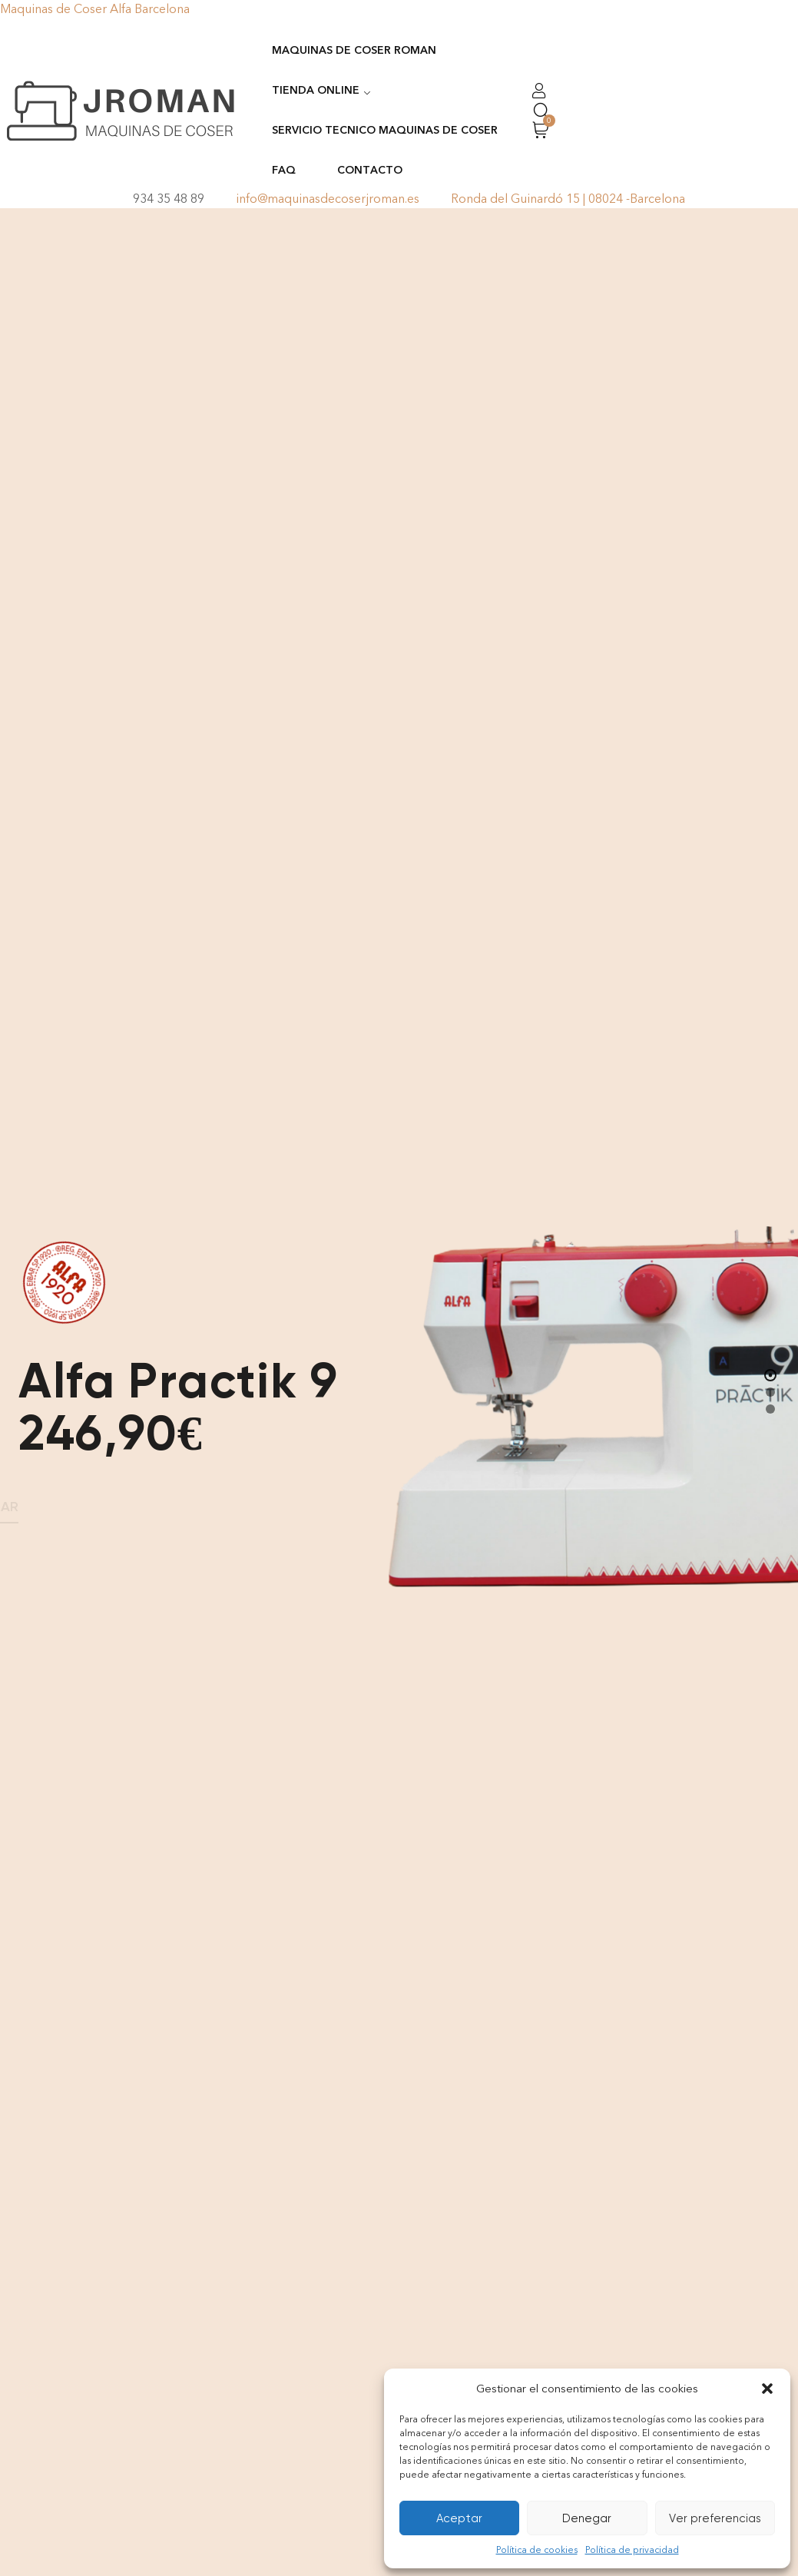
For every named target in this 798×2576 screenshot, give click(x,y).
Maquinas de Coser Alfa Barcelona (95, 9)
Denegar (586, 2518)
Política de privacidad (632, 2550)
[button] (767, 2388)
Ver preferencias (715, 2518)
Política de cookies (537, 2550)
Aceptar (459, 2518)
